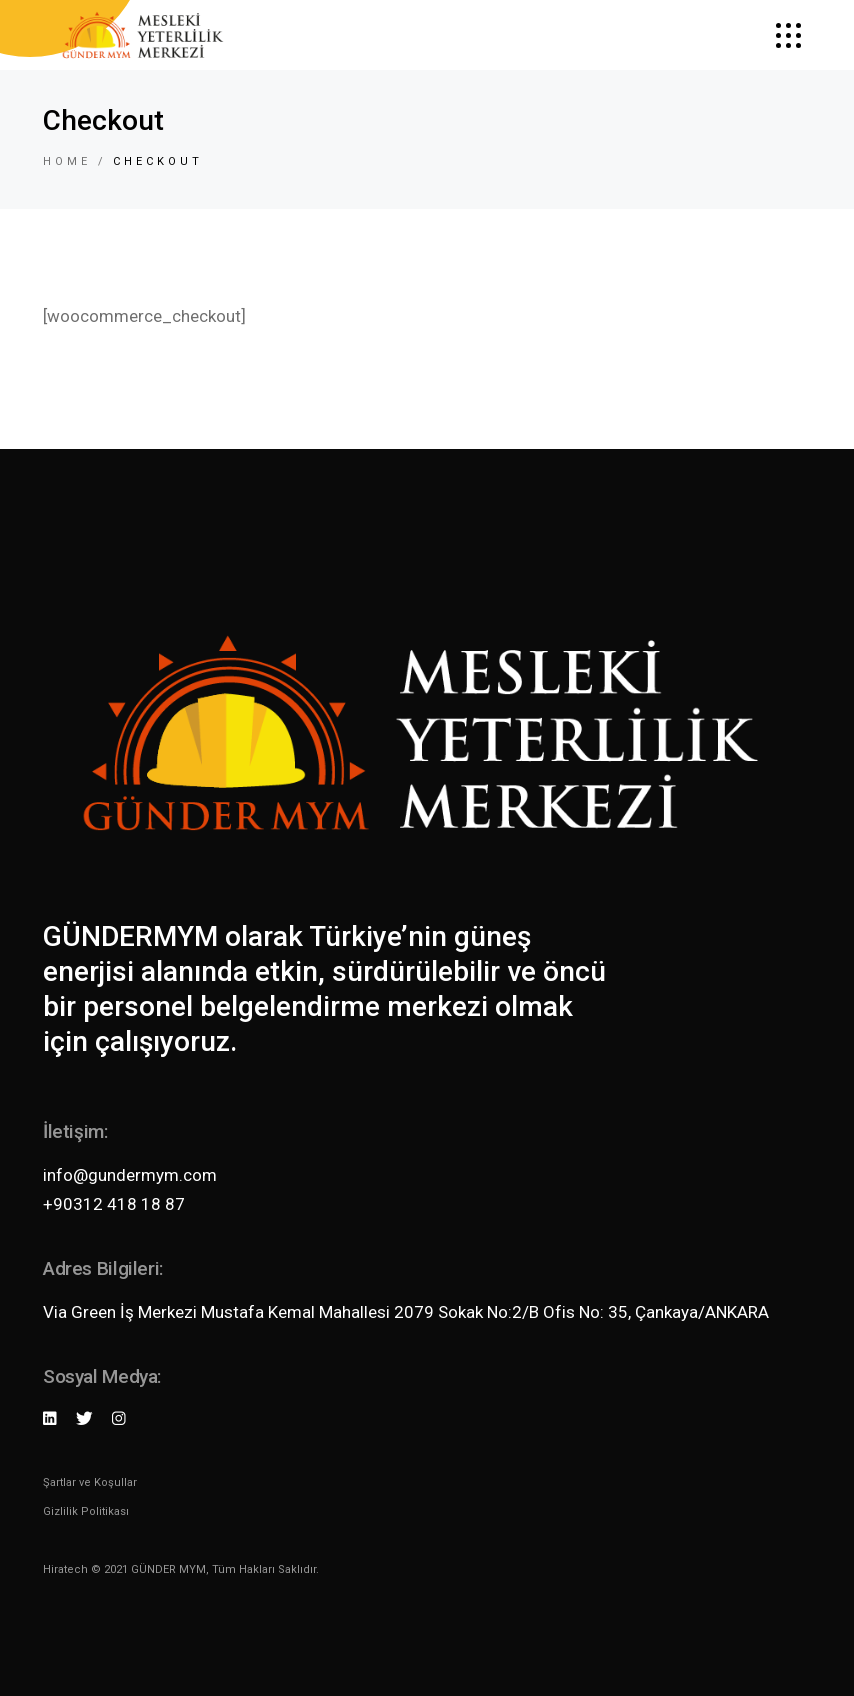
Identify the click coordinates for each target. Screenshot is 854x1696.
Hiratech (65, 1569)
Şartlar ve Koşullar (90, 1482)
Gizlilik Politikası (86, 1511)
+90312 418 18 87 (114, 1204)
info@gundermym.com (130, 1175)
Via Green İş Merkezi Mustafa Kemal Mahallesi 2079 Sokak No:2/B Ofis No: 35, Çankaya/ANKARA (406, 1312)
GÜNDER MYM (168, 1569)
